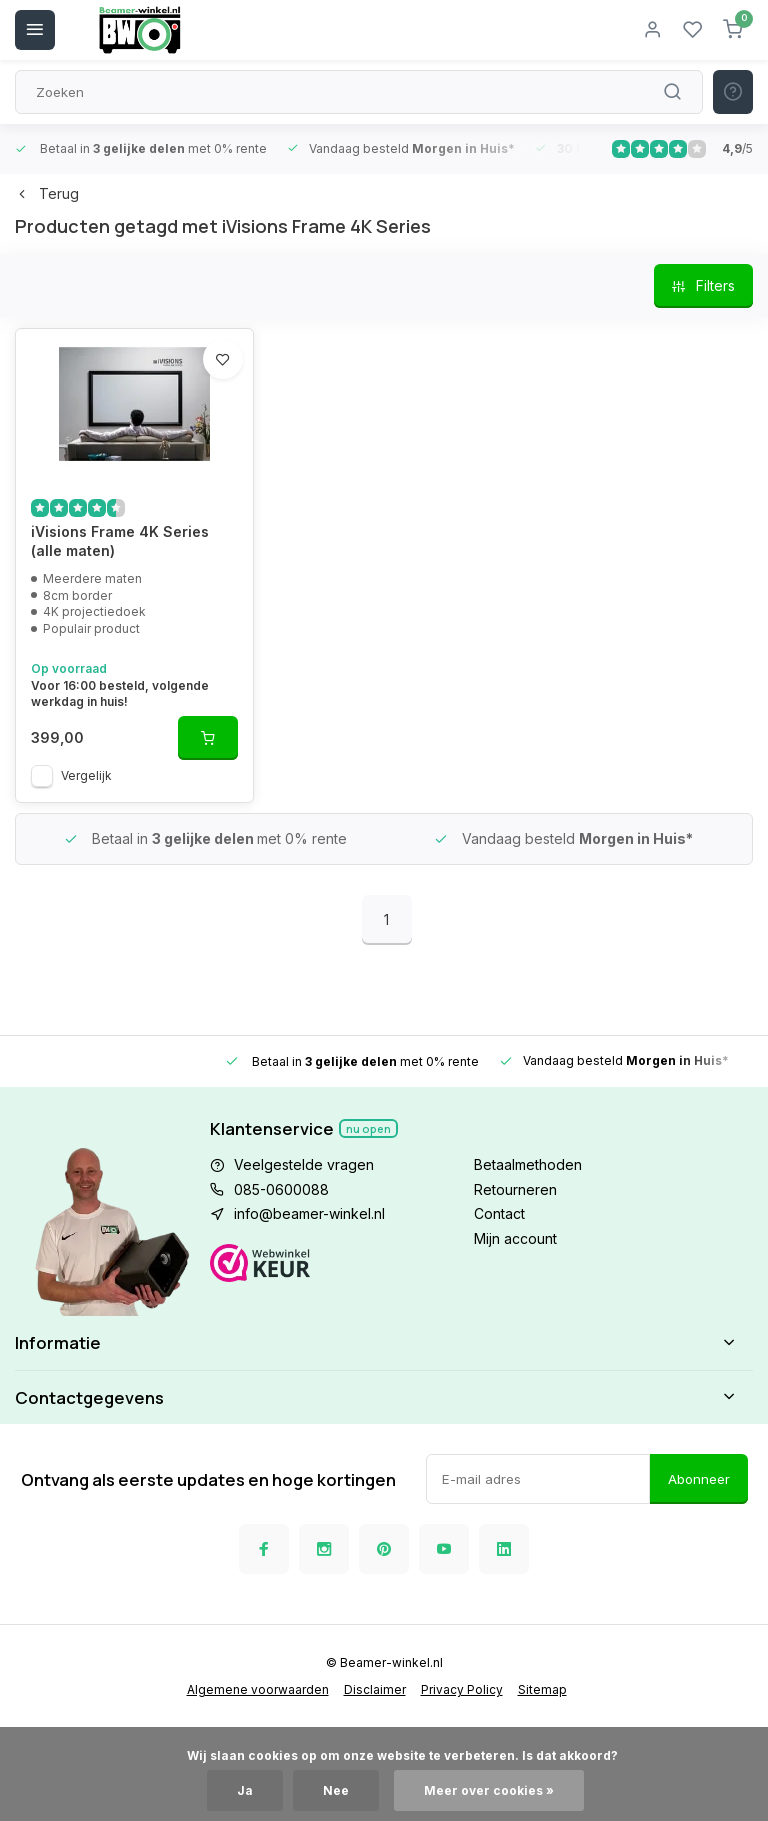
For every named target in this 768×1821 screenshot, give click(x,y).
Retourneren (515, 1189)
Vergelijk (86, 775)
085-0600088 (281, 1189)
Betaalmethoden (528, 1164)
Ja (245, 1790)
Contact (499, 1213)
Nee (336, 1790)
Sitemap (542, 1689)
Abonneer (699, 1479)
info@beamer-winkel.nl (309, 1213)
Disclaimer (375, 1689)
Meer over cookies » (489, 1790)
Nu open (368, 1128)
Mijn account (515, 1238)
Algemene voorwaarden (258, 1689)
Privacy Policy (462, 1689)
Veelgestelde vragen (304, 1164)
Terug (47, 193)
